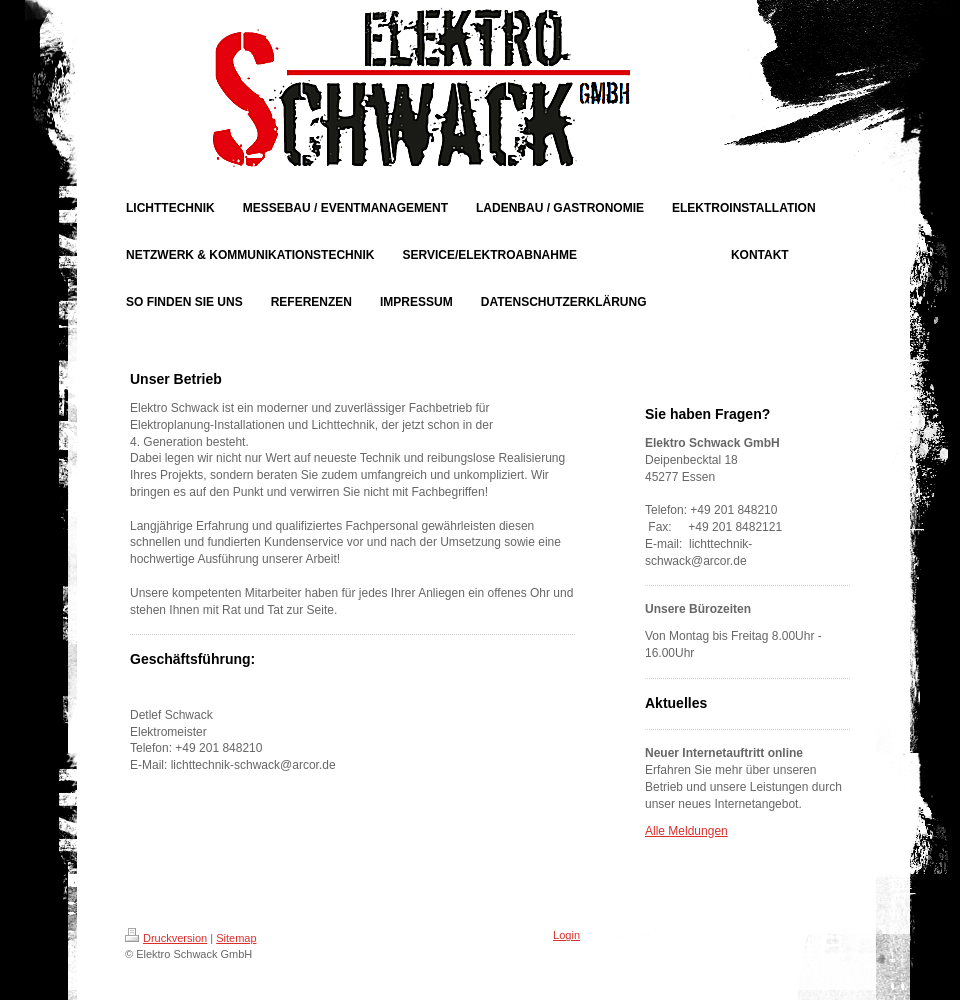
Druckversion (166, 938)
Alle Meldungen (686, 831)
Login (566, 935)
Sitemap (236, 938)
